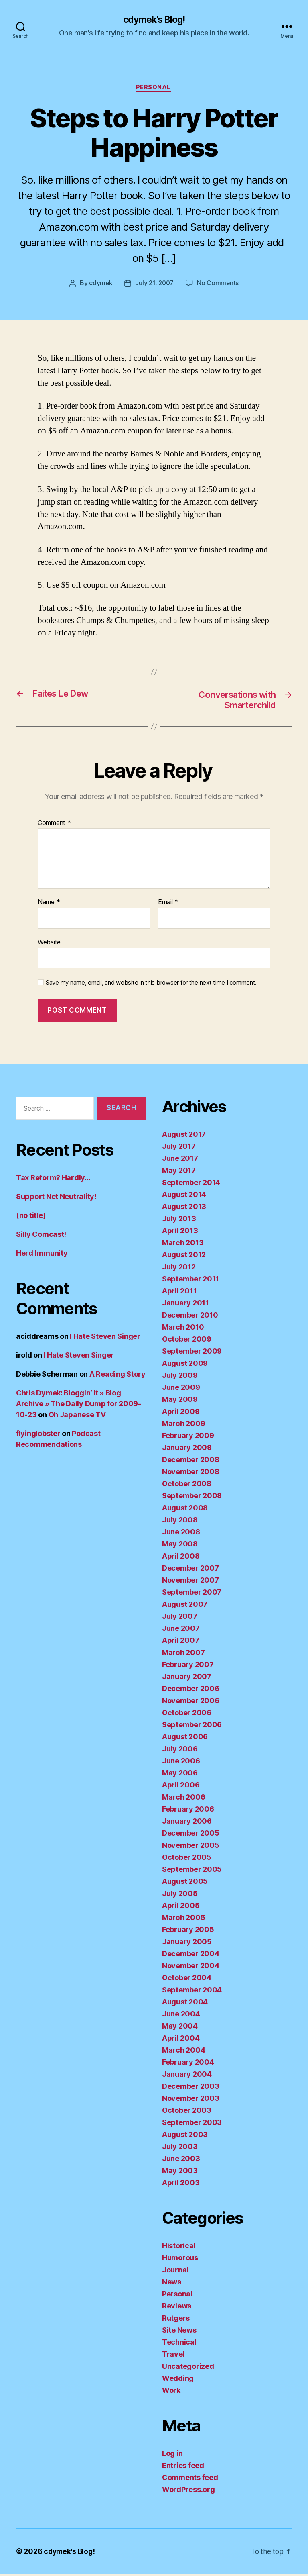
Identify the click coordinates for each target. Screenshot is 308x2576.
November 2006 (190, 1702)
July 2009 (180, 1377)
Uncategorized (188, 2368)
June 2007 (181, 1630)
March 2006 (183, 1799)
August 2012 (184, 1256)
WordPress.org (188, 2491)
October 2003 (186, 2112)
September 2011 (190, 1281)
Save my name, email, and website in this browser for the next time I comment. (151, 985)
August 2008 (185, 1510)
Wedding (178, 2380)
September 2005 (192, 1871)
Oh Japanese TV (77, 1417)
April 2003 (180, 2184)
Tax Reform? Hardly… (53, 1180)
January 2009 (187, 1449)
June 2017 (180, 1160)
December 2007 (190, 1570)
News (171, 2284)
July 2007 (179, 1618)
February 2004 (188, 2064)
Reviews (176, 2308)
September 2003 (192, 2124)
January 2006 (187, 1823)
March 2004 (183, 2052)
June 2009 (181, 1389)
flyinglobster (38, 1436)
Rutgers (176, 2320)
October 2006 (186, 1714)
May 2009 (180, 1401)
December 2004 (190, 1955)
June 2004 (181, 2016)
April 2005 (180, 1907)
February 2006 (188, 1811)
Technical (179, 2344)
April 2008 (180, 1558)
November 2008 (190, 1473)
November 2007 (190, 1582)
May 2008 (180, 1546)
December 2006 (190, 1690)
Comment (54, 825)
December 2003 (190, 2088)
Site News (179, 2332)
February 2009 (188, 1437)
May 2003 (180, 2172)
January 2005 (187, 1943)
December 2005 (190, 1835)
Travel (173, 2356)
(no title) (30, 1217)
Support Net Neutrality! (56, 1199)
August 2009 (185, 1365)
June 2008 (181, 1534)
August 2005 (185, 1883)
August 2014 (184, 1196)
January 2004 (187, 2076)
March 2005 (183, 1919)
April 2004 (180, 2040)
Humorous (180, 2259)
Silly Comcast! (41, 1236)
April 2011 (179, 1293)
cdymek (99, 284)
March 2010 (183, 1329)
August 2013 (184, 1208)
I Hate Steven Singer (105, 1338)
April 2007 (180, 1642)
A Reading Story (117, 1376)
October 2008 (186, 1485)
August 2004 (185, 2004)
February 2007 (188, 1666)
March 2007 (183, 1654)
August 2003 (185, 2136)
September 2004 (192, 1992)
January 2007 (186, 1678)
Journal (175, 2272)
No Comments (219, 284)
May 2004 (180, 2028)
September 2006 (192, 1726)
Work (171, 2392)
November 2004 (190, 1967)
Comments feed (190, 2479)
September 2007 (191, 1594)
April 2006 (180, 1787)
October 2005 (186, 1859)
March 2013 (182, 1244)
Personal (153, 88)
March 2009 (183, 1425)
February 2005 (188, 1931)
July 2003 (180, 2148)
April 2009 (180, 1413)
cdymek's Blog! (154, 20)
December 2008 (190, 1461)
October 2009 (186, 1341)
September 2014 (191, 1184)
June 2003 (181, 2160)
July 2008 (180, 1522)
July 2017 (179, 1148)
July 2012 (179, 1269)
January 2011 (185, 1305)
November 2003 (190, 2100)
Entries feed (183, 2467)
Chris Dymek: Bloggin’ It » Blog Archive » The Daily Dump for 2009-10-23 (78, 1406)
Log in (172, 2455)
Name (49, 904)
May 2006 (180, 1775)
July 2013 (179, 1220)
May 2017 (179, 1172)
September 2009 (192, 1353)
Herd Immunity (42, 1255)
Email (168, 904)
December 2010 (190, 1317)
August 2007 (184, 1606)
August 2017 (184, 1136)
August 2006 (185, 1738)
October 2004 (186, 1979)
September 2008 (192, 1497)
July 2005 (180, 1895)
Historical (178, 2247)
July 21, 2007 (155, 284)
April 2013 (180, 1232)
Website (49, 944)
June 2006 (181, 1763)
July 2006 (180, 1751)
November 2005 (190, 1847)
